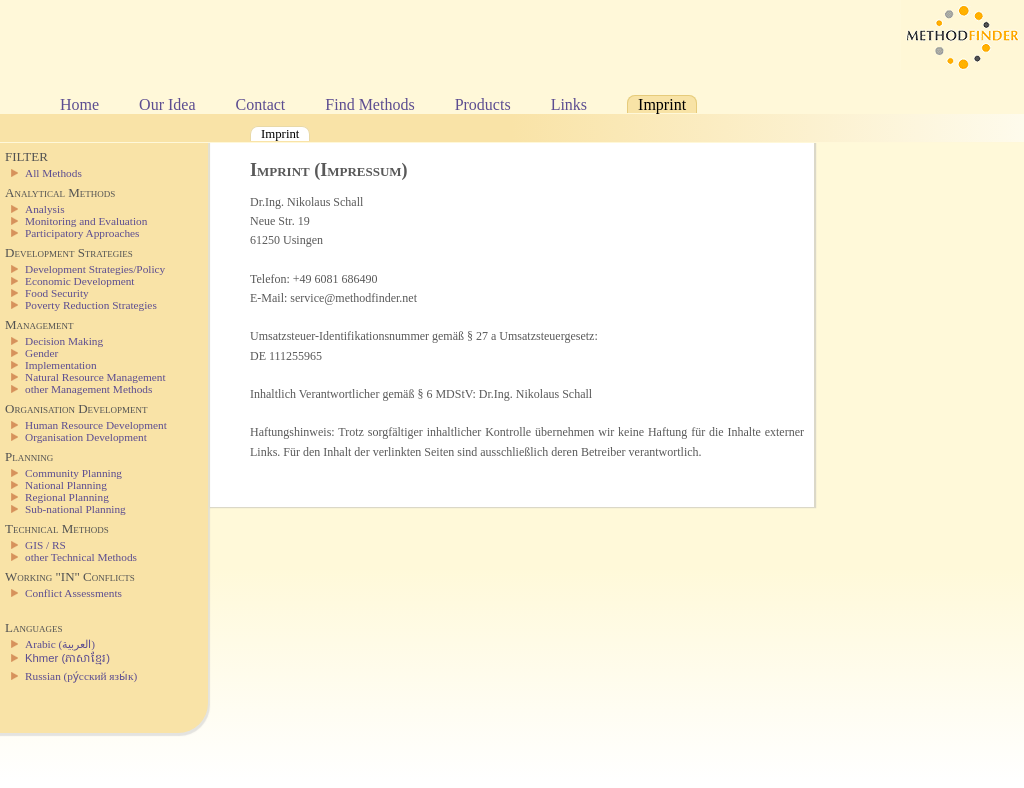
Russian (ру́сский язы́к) (81, 676)
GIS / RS (45, 545)
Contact (261, 104)
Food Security (57, 293)
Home (79, 104)
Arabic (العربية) (60, 644)
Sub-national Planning (75, 509)
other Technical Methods (81, 557)
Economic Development (79, 281)
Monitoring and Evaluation (86, 221)
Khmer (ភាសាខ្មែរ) (67, 658)
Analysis (45, 209)
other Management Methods (88, 389)
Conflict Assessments (73, 593)
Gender (41, 353)
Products (483, 104)
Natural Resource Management (95, 377)
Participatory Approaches (82, 233)
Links (569, 104)
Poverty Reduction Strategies (91, 305)
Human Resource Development (96, 425)
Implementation (61, 365)
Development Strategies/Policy (95, 269)
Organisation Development (86, 437)
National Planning (66, 485)
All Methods (53, 173)
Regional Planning (67, 497)
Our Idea (167, 104)
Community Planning (73, 473)
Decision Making (64, 341)
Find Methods (369, 104)
